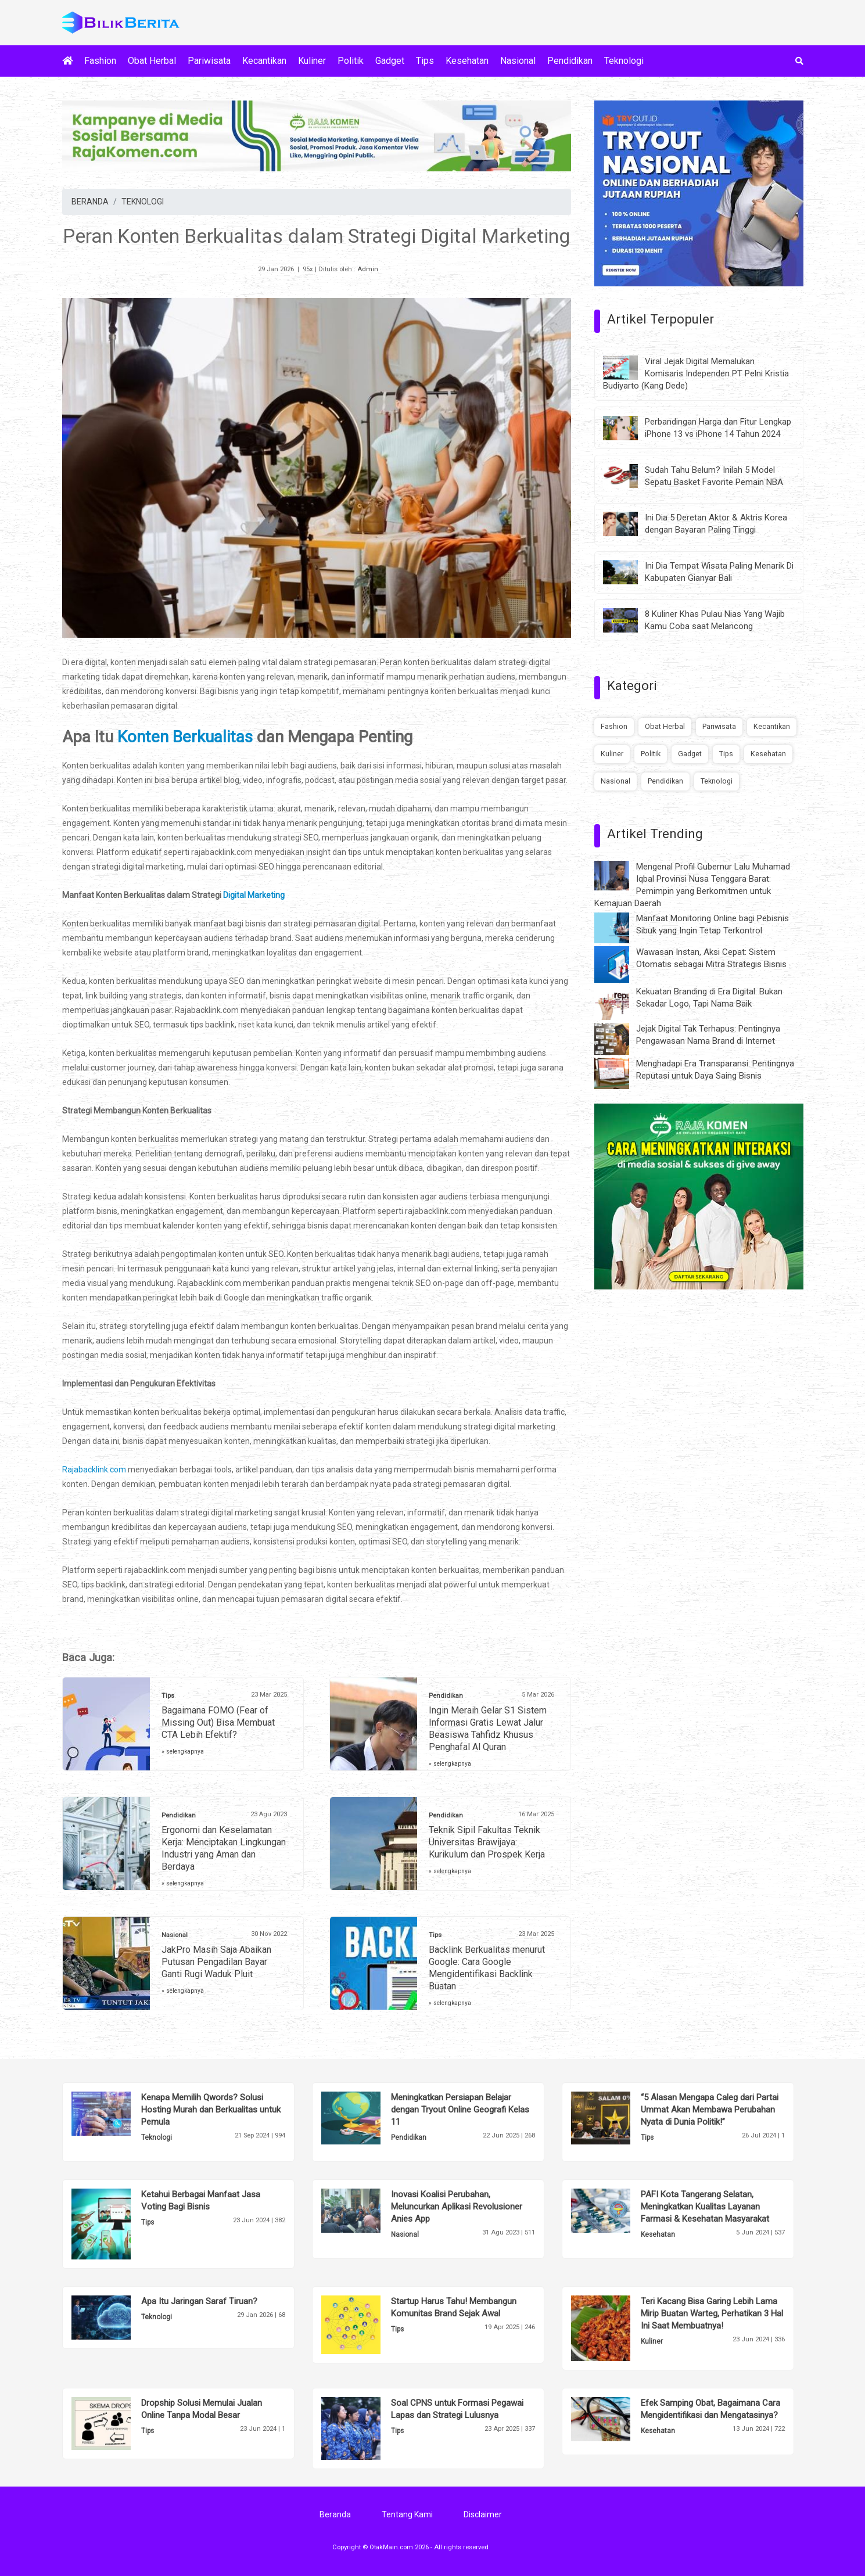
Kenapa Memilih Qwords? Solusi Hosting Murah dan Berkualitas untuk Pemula (211, 2109)
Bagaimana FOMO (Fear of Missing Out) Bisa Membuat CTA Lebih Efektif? (218, 1722)
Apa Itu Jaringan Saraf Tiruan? (199, 2301)
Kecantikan (264, 60)
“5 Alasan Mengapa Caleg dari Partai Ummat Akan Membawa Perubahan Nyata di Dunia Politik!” (709, 2109)
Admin (367, 269)
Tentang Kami (407, 2514)
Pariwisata (209, 60)
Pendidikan (570, 60)
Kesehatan (467, 60)
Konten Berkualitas (185, 736)
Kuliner (312, 60)
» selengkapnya (182, 1751)
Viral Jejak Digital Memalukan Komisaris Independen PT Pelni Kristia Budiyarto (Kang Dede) (696, 373)
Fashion (100, 60)
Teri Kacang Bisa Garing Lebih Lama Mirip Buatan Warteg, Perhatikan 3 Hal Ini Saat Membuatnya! (712, 2313)
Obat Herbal (152, 60)
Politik (351, 60)
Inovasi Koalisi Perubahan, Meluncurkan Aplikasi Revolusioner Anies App (456, 2206)
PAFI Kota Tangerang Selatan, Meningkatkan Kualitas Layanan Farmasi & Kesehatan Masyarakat (705, 2206)
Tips (425, 60)
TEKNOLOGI (142, 201)
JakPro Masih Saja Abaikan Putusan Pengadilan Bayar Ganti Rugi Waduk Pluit (216, 1961)
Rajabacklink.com (94, 1469)
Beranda (335, 2514)
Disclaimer (483, 2514)
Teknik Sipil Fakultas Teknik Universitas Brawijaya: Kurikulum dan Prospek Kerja (487, 1842)
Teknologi (624, 60)
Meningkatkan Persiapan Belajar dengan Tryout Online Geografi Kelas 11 (460, 2109)
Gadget (389, 60)
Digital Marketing (254, 895)
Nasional (518, 60)
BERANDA (90, 201)
